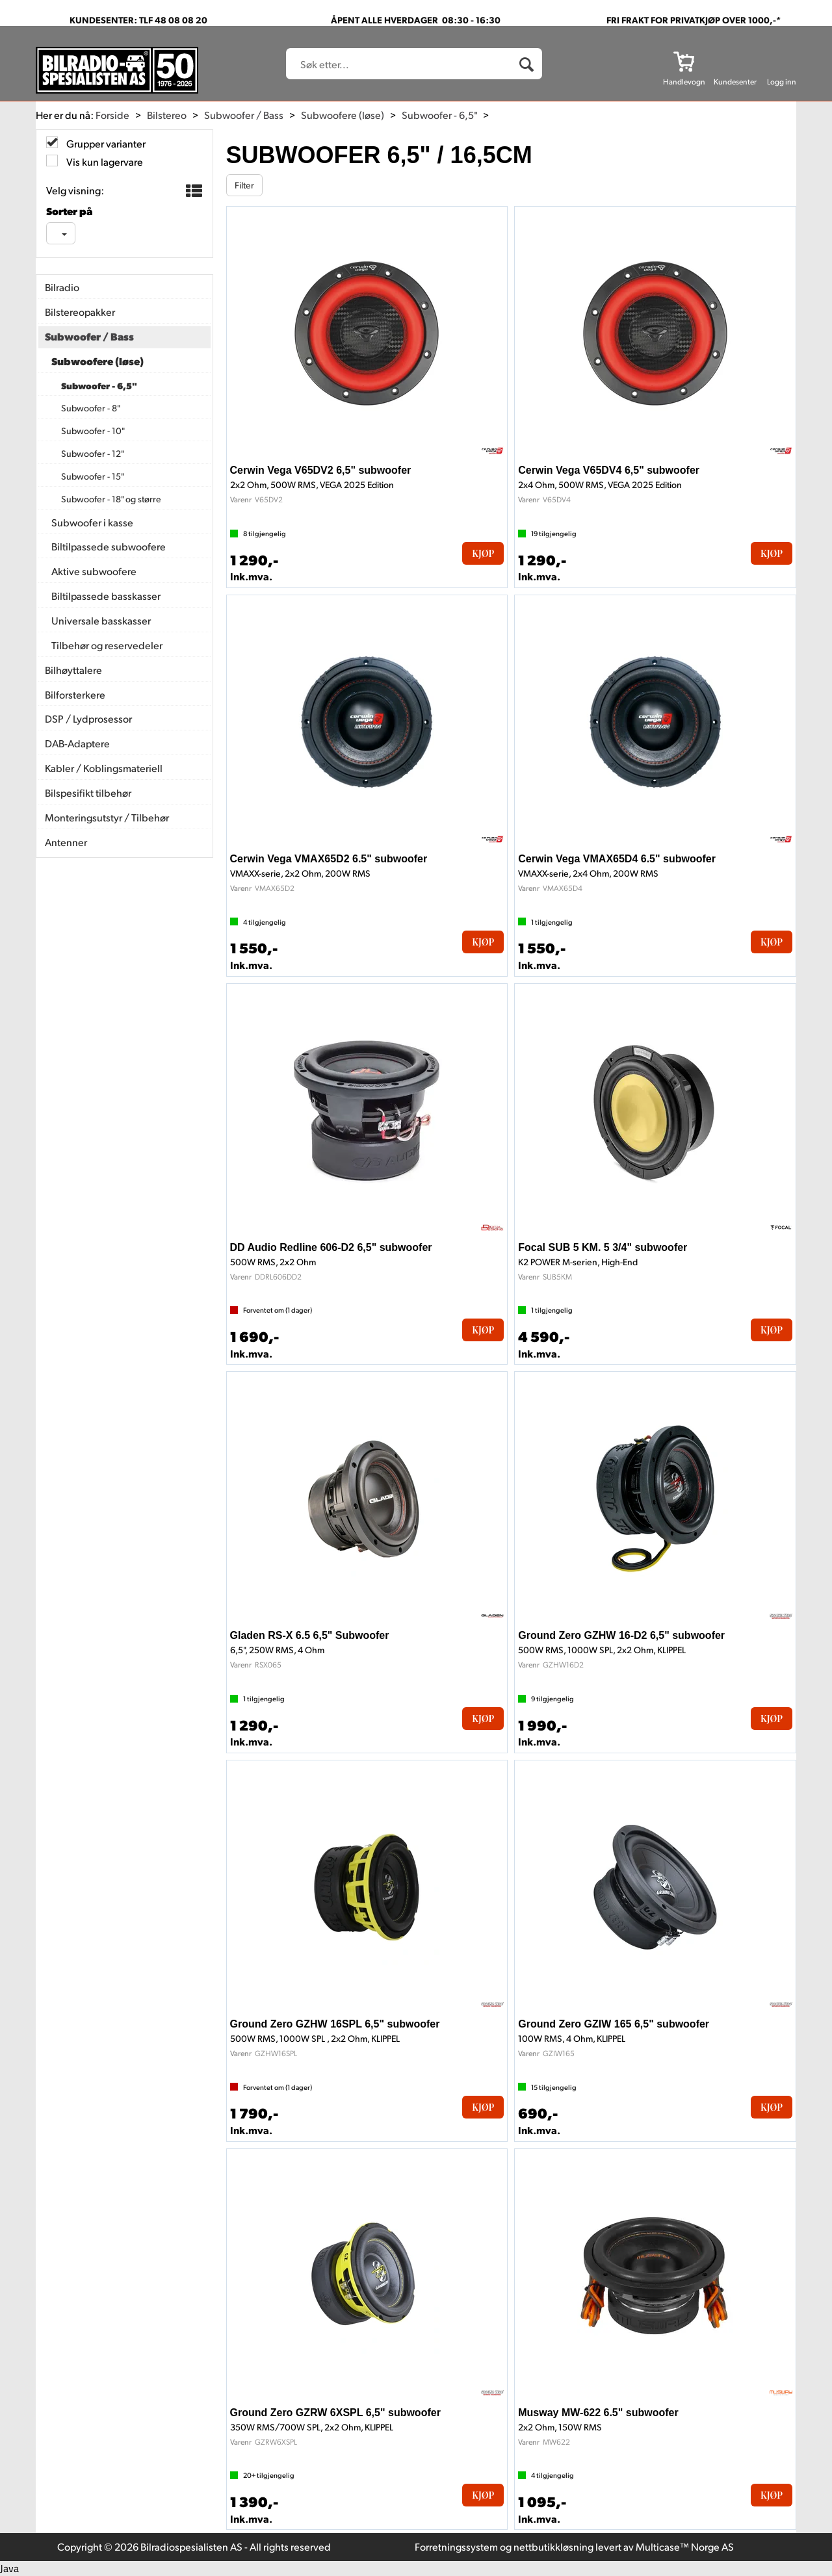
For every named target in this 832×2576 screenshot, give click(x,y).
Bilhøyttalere (73, 669)
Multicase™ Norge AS (685, 2546)
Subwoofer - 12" (92, 453)
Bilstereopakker (80, 311)
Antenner (66, 842)
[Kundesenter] (735, 61)
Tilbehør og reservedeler (106, 645)
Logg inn (781, 81)
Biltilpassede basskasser (106, 595)
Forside (112, 115)
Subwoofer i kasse (92, 522)
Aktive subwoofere (93, 571)
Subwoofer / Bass (243, 115)
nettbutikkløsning (553, 2546)
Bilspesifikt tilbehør (88, 792)
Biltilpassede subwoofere (108, 546)
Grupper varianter (105, 143)
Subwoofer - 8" (90, 407)
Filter (244, 184)
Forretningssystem (456, 2546)
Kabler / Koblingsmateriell (103, 768)
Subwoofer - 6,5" (439, 115)
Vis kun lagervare (103, 161)
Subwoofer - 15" (92, 476)
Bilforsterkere (75, 694)
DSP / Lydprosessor (88, 718)
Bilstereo (167, 115)
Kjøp (483, 553)
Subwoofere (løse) (342, 115)
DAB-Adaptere (77, 743)
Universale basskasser (101, 620)
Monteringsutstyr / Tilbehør (107, 817)
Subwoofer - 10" (93, 430)
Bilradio (62, 287)
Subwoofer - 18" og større (111, 498)
